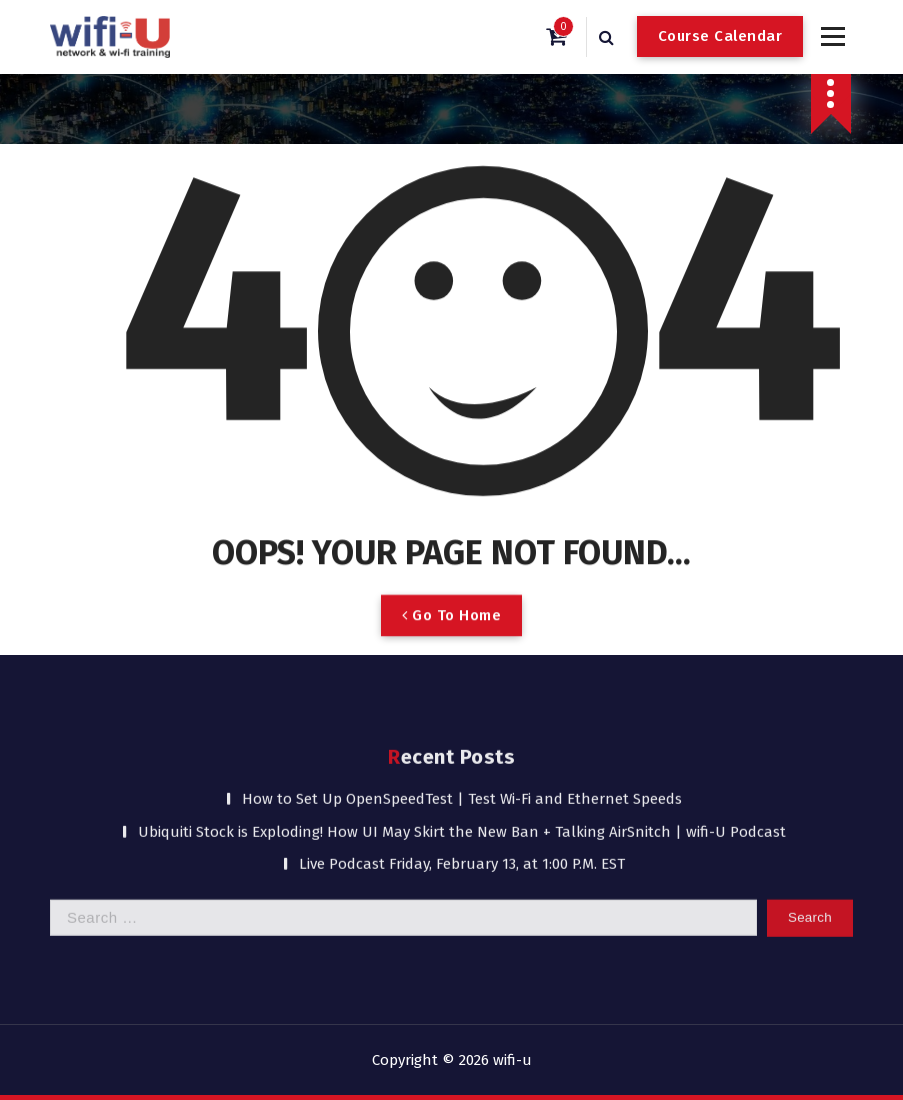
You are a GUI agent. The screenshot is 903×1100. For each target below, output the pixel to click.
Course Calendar (720, 36)
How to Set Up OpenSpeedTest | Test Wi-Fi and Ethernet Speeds (462, 711)
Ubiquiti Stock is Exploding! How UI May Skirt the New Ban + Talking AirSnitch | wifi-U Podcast (462, 744)
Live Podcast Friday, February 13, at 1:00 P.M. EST (462, 776)
